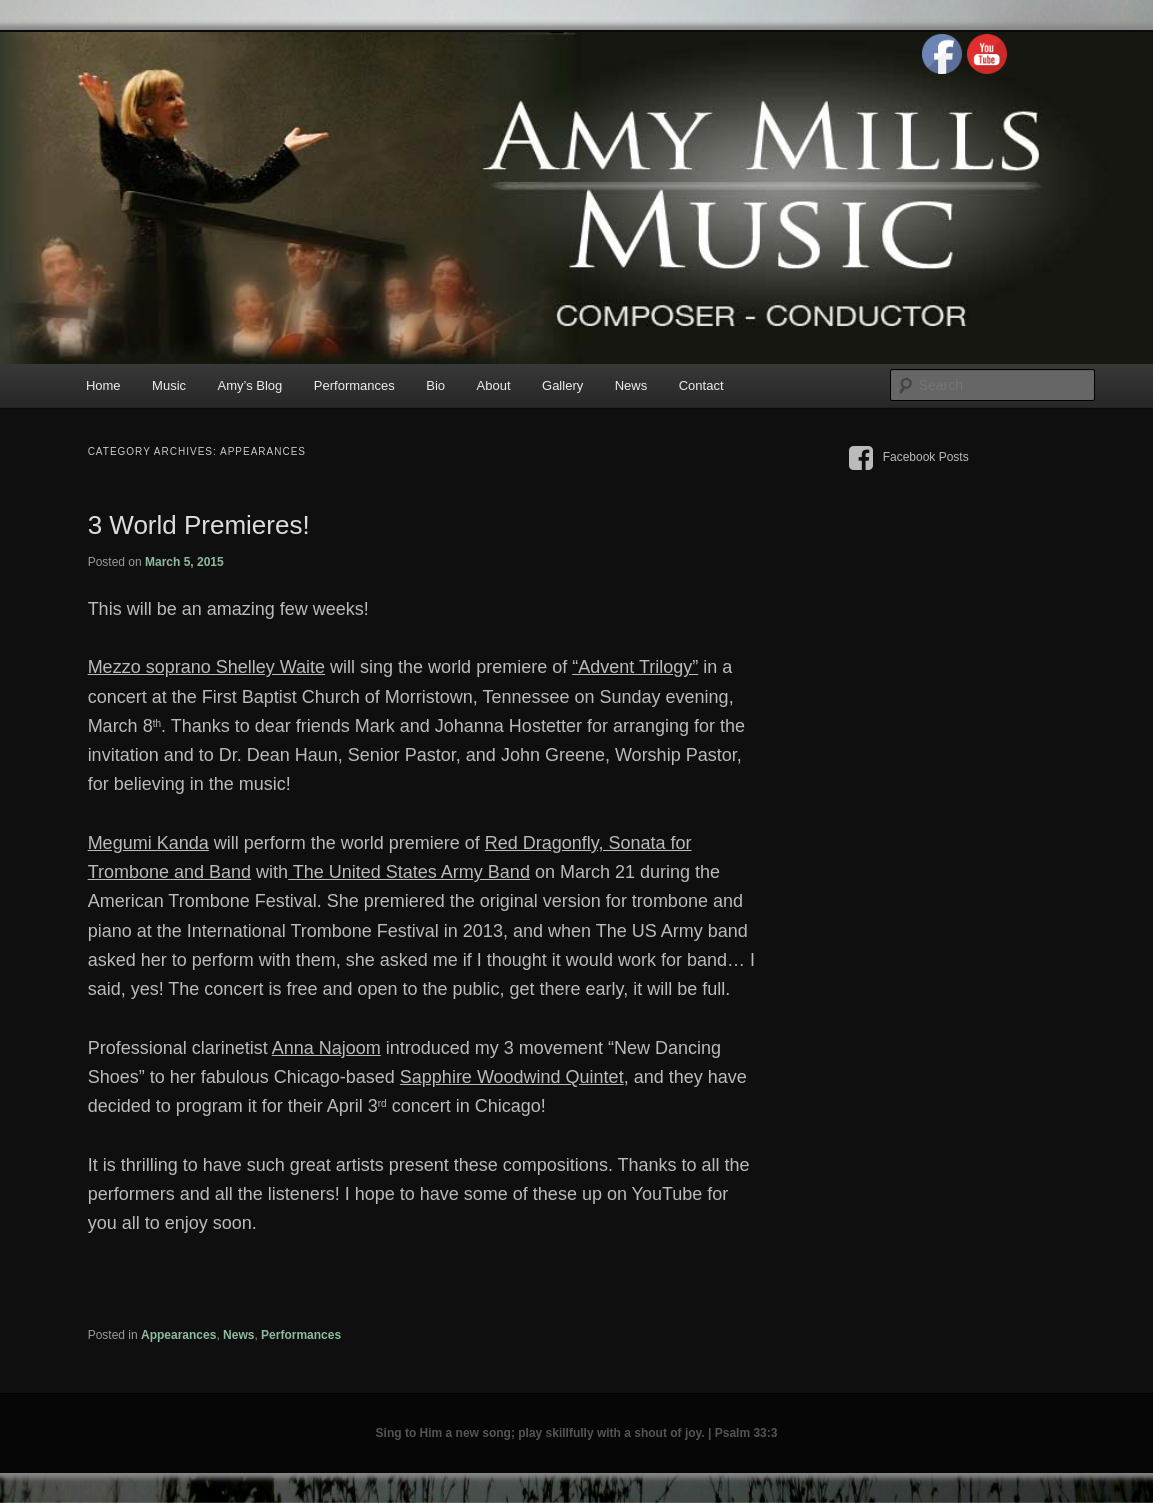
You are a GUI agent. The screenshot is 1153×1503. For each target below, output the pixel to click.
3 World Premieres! (199, 525)
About (494, 385)
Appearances (178, 1335)
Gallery (562, 385)
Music (169, 385)
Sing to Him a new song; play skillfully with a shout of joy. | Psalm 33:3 (577, 1433)
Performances (354, 385)
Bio (435, 385)
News (631, 385)
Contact (701, 385)
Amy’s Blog (250, 385)
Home (103, 385)
